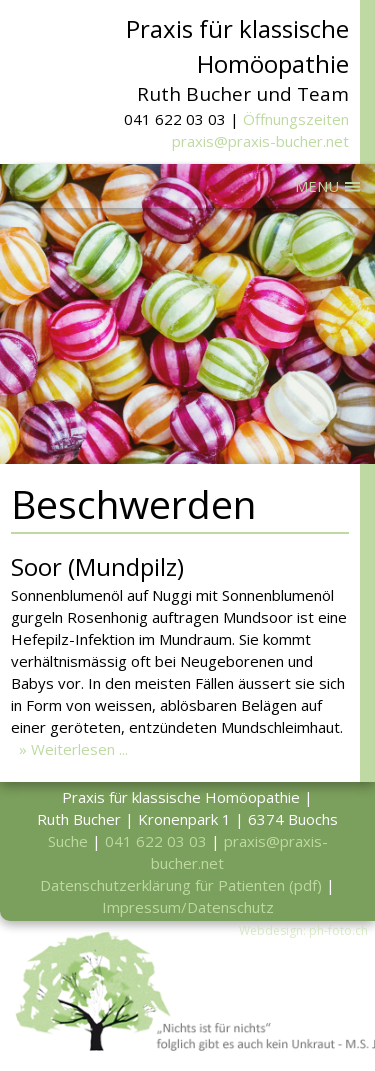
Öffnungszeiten (296, 119)
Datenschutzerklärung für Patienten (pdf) (181, 885)
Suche (68, 841)
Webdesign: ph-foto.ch (303, 930)
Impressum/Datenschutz (188, 907)
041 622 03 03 (156, 841)
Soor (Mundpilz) (97, 566)
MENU (317, 186)
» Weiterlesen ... (73, 749)
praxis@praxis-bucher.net (260, 141)
